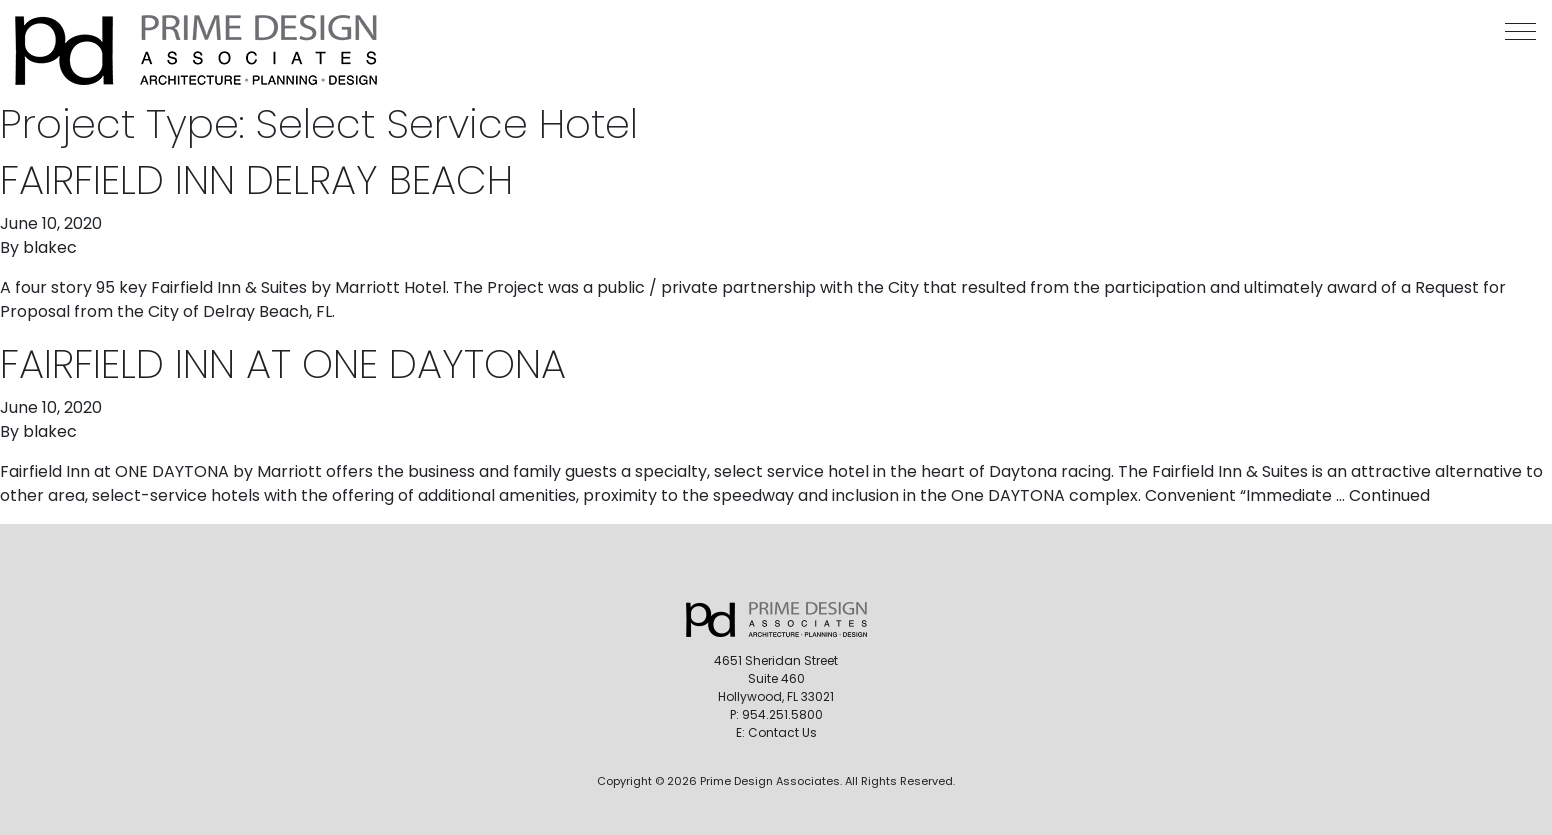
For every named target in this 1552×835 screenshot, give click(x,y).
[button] (1520, 31)
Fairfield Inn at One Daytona (283, 364)
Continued (1389, 495)
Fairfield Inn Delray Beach (256, 180)
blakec (50, 247)
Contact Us (782, 732)
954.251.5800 (782, 714)
